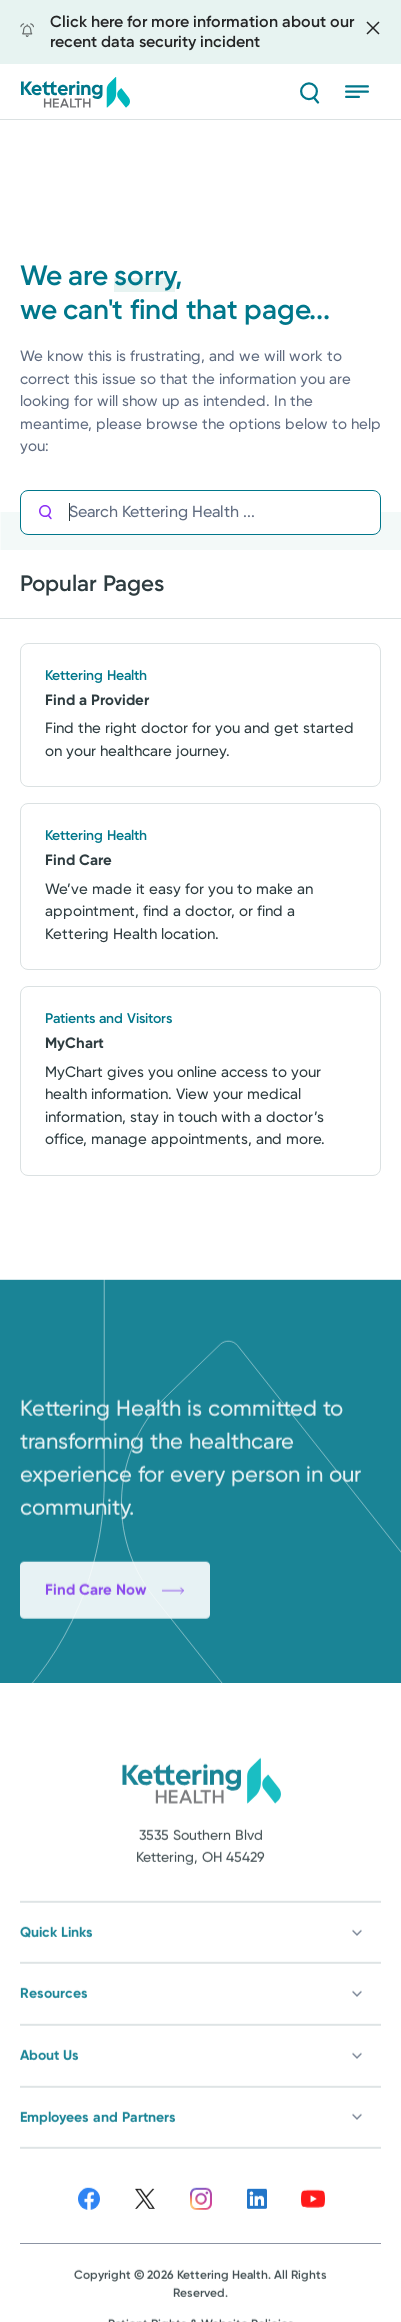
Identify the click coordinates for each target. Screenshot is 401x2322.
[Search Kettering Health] (224, 512)
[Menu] (363, 92)
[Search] (309, 92)
